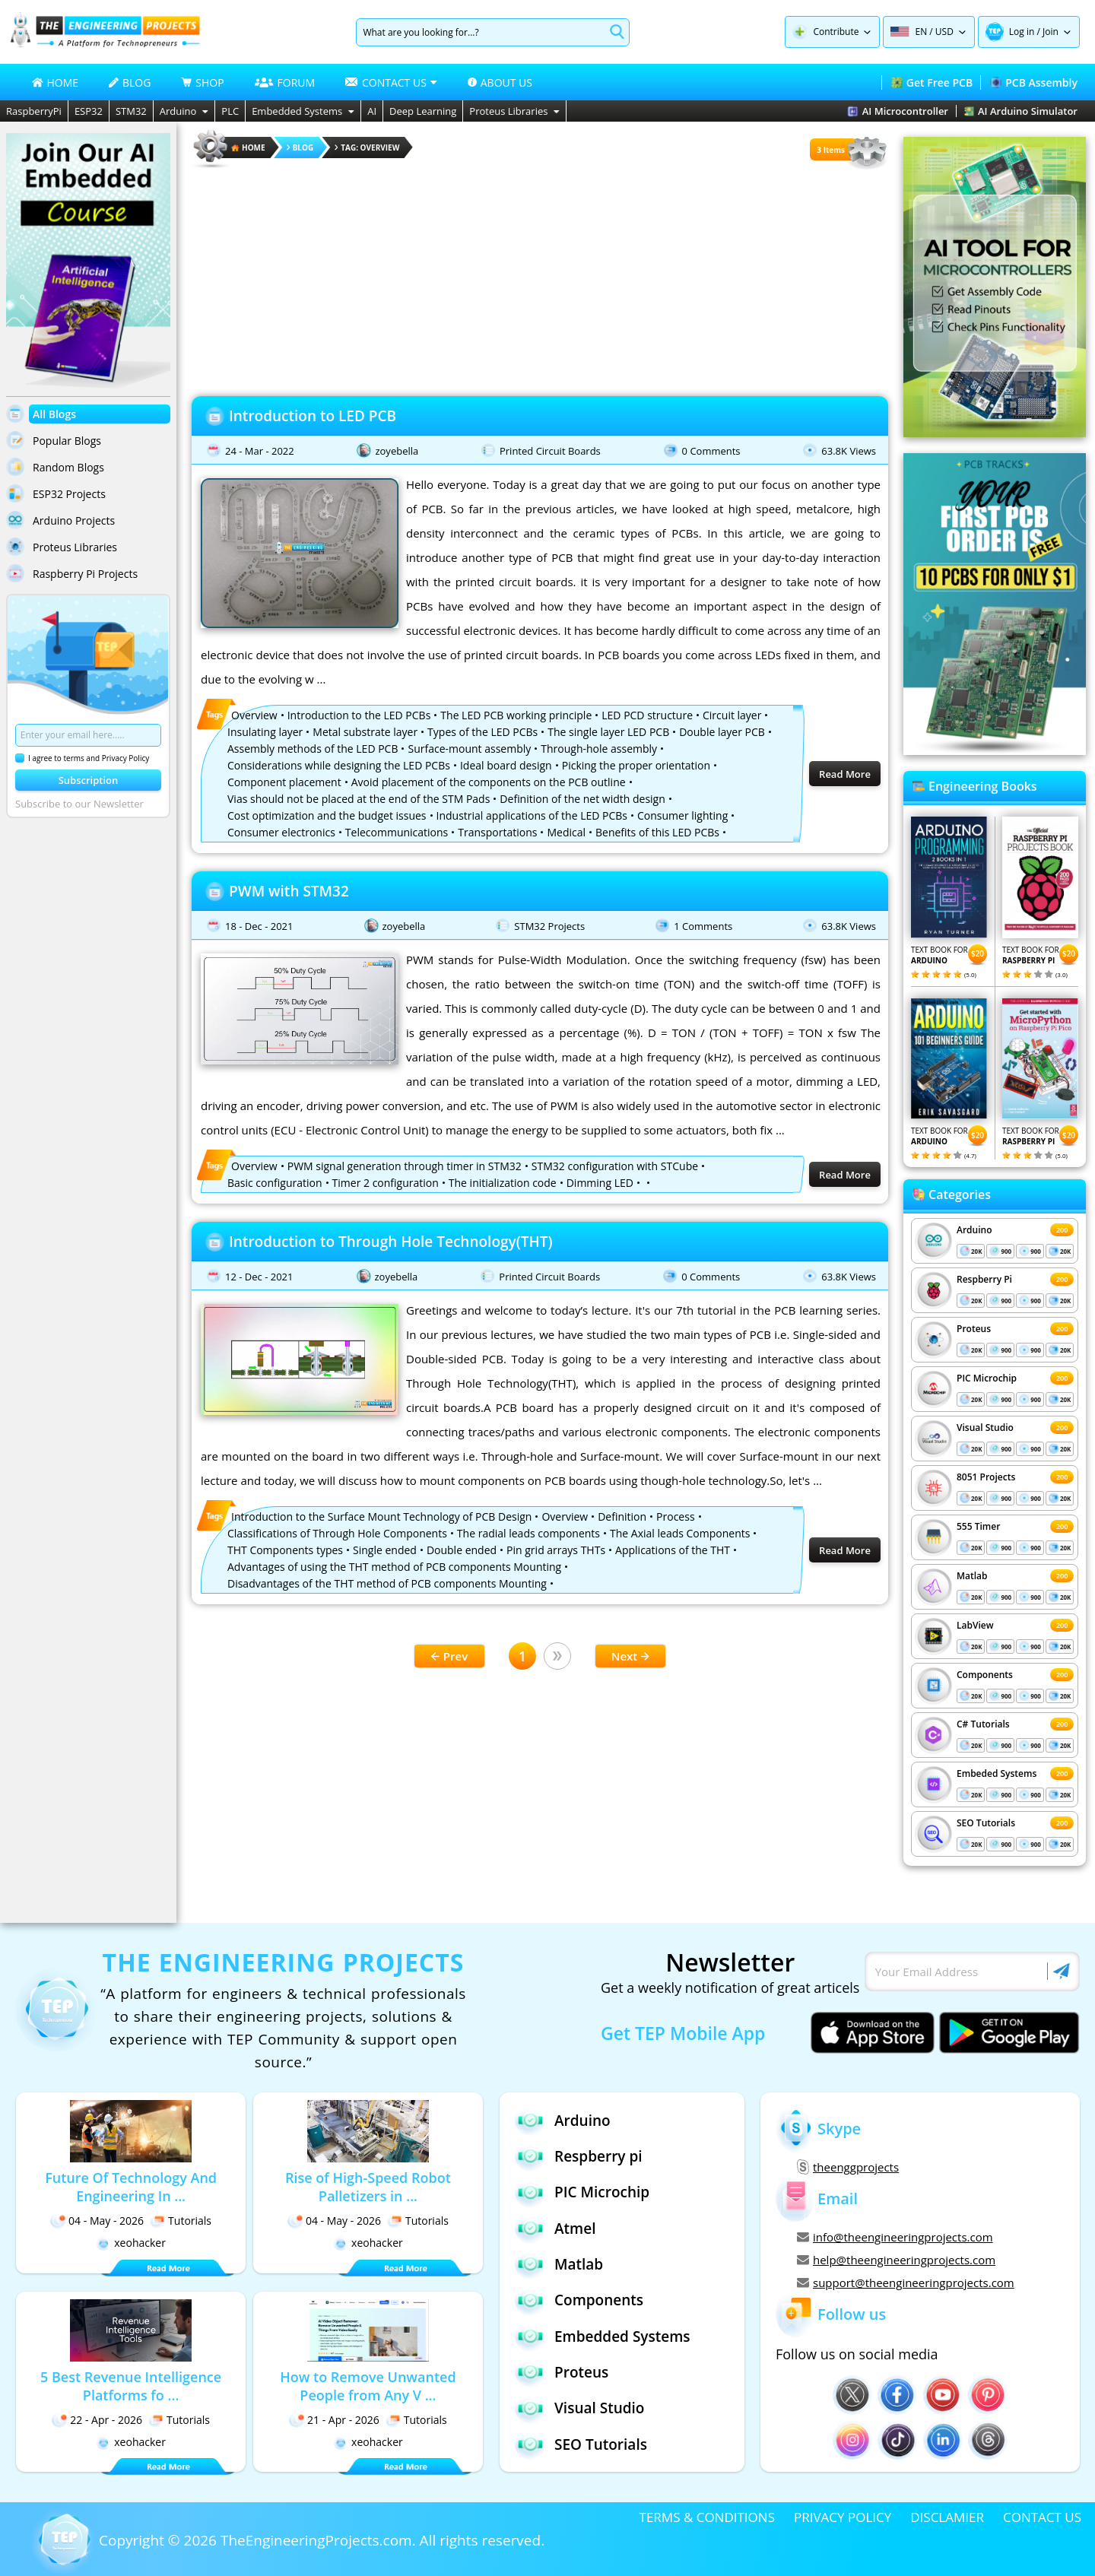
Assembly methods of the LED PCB (312, 748)
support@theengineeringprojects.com (905, 2282)
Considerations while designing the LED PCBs (338, 765)
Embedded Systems (303, 111)
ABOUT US (500, 82)
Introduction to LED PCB (312, 416)
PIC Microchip (987, 1378)
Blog (300, 147)
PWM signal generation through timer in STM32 (404, 1166)
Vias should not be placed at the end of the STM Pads (358, 799)
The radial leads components (528, 1533)
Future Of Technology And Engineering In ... (131, 2186)
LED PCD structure (647, 715)
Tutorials (180, 2221)
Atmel (555, 2228)
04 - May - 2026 (97, 2221)
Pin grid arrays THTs (555, 1550)
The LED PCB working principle (516, 715)
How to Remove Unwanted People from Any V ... (367, 2386)
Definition (622, 1516)
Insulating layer (265, 732)
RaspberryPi (34, 111)
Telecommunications (396, 832)
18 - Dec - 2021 (259, 926)
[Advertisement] (540, 277)
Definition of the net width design (582, 799)
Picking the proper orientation (636, 765)
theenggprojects (848, 2167)
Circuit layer (732, 715)
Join (1050, 31)
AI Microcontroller (897, 111)
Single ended (385, 1550)
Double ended (462, 1550)
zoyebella (396, 451)
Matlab (972, 1575)
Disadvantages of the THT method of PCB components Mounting (387, 1583)
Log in (1022, 31)
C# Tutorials (983, 1724)
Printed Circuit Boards (550, 451)
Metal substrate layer (365, 732)
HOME (55, 82)
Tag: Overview (367, 147)
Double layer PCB (722, 732)
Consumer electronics (281, 832)
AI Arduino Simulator (1021, 111)
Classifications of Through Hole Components (337, 1533)
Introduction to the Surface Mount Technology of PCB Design (381, 1516)
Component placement (284, 782)
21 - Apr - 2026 (334, 2420)
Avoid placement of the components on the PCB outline (488, 782)
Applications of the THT (672, 1550)
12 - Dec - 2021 (259, 1276)
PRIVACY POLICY (842, 2517)
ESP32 (89, 111)
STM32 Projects (549, 926)
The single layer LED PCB (608, 732)
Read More (845, 774)
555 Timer (978, 1526)
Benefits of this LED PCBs (657, 832)
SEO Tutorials (986, 1822)
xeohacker (131, 2243)
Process (675, 1516)
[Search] (480, 32)
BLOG (130, 82)
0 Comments (711, 451)
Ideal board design (506, 765)
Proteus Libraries (514, 111)
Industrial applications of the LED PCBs (532, 815)
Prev (449, 1656)
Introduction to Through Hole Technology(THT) (390, 1242)
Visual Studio (985, 1427)
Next (630, 1656)
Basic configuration (274, 1182)
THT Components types (285, 1550)
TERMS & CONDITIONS (707, 2517)
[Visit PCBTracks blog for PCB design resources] (994, 750)
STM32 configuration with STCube (615, 1166)
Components (985, 1674)
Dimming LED (600, 1182)
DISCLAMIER (947, 2517)
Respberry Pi (984, 1279)
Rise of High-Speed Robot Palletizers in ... (368, 2186)
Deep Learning (422, 111)
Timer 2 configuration (385, 1182)
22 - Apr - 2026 (97, 2420)
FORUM (285, 82)
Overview (254, 715)
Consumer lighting (682, 815)
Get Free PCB (932, 82)
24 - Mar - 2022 (259, 451)
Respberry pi (579, 2156)
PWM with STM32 (289, 891)
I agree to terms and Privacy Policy (82, 758)
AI (371, 111)
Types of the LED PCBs (482, 732)
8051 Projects (986, 1476)
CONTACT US (1042, 2517)
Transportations (497, 832)
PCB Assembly (1034, 82)
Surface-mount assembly (469, 748)
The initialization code (503, 1182)
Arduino (184, 111)
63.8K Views (848, 451)
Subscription (89, 780)
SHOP (202, 82)
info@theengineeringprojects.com (895, 2236)
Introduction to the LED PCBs (359, 715)
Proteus (974, 1328)
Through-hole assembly (599, 748)
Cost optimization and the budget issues (327, 815)
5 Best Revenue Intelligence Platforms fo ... (130, 2386)
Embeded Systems (996, 1773)
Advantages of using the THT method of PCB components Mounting (394, 1566)
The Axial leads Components (680, 1533)
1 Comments (703, 926)
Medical (566, 832)
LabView (975, 1625)
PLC (230, 111)
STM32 (131, 111)
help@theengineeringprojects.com (896, 2259)
